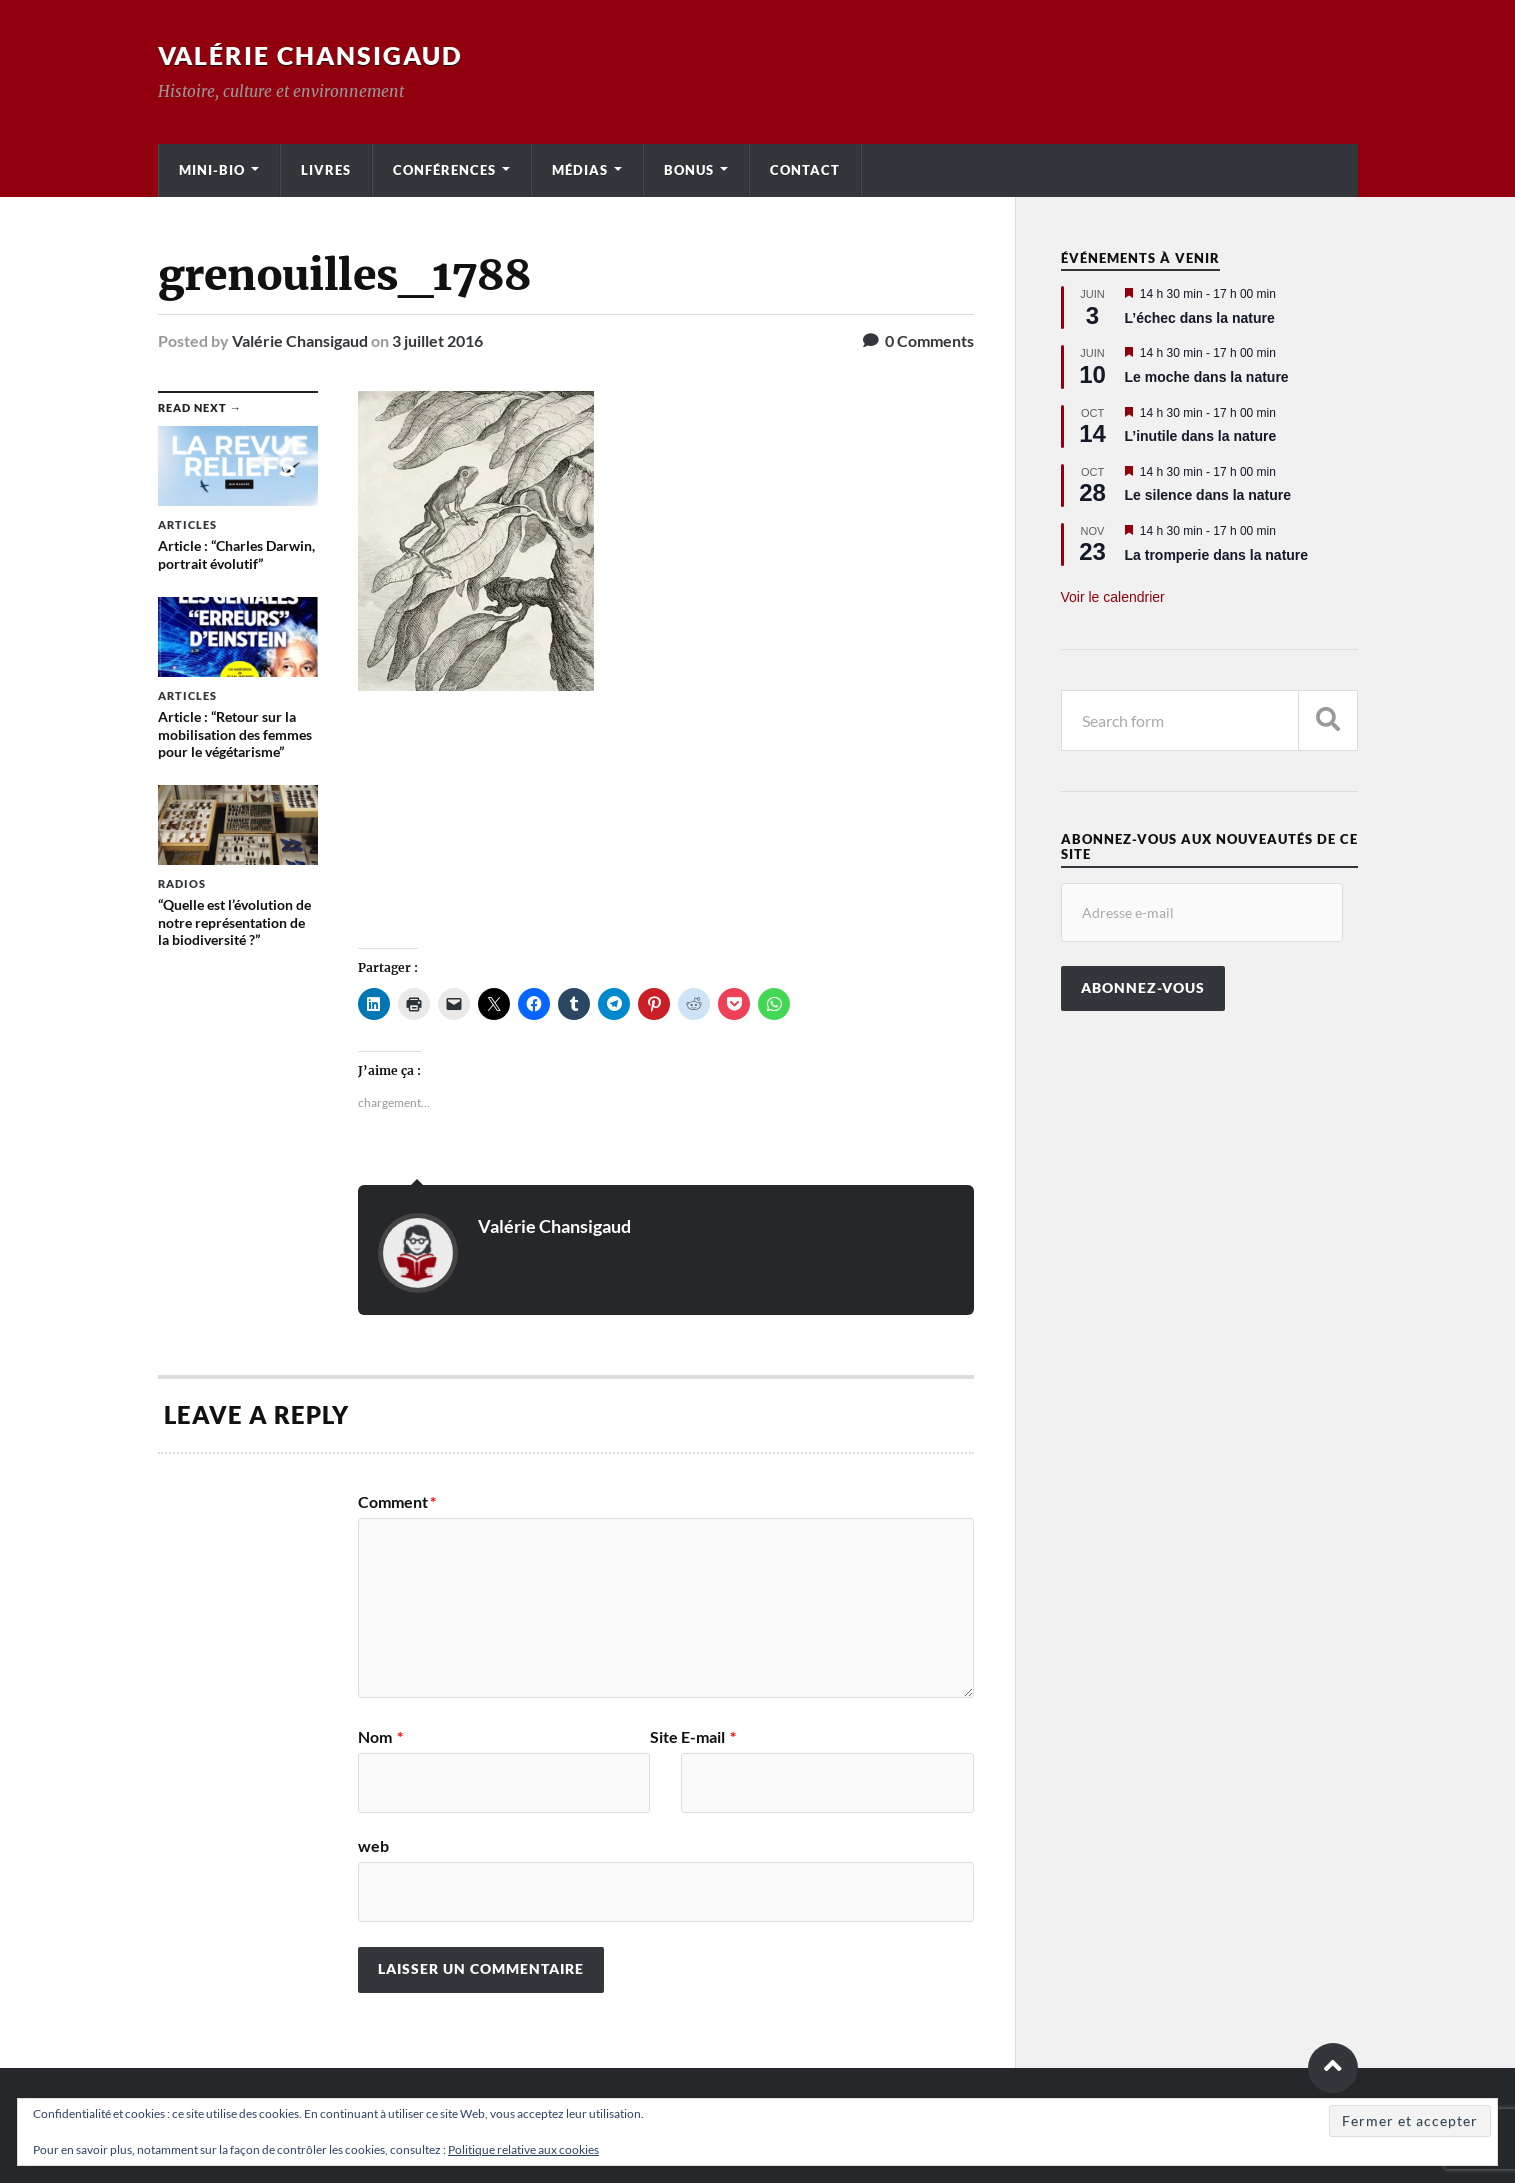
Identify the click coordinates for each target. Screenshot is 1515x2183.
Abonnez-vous (1143, 988)
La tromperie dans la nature (1217, 555)
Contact (805, 170)
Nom (380, 1737)
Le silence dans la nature (1208, 495)
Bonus (689, 170)
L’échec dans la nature (1200, 318)
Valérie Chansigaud (317, 55)
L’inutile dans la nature (1201, 436)
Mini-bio (212, 170)
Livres (326, 170)
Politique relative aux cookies (523, 2149)
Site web (518, 1791)
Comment (397, 1501)
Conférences (444, 170)
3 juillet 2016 (437, 340)
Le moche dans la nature (1207, 377)
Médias (580, 170)
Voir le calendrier (1113, 597)
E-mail (708, 1737)
